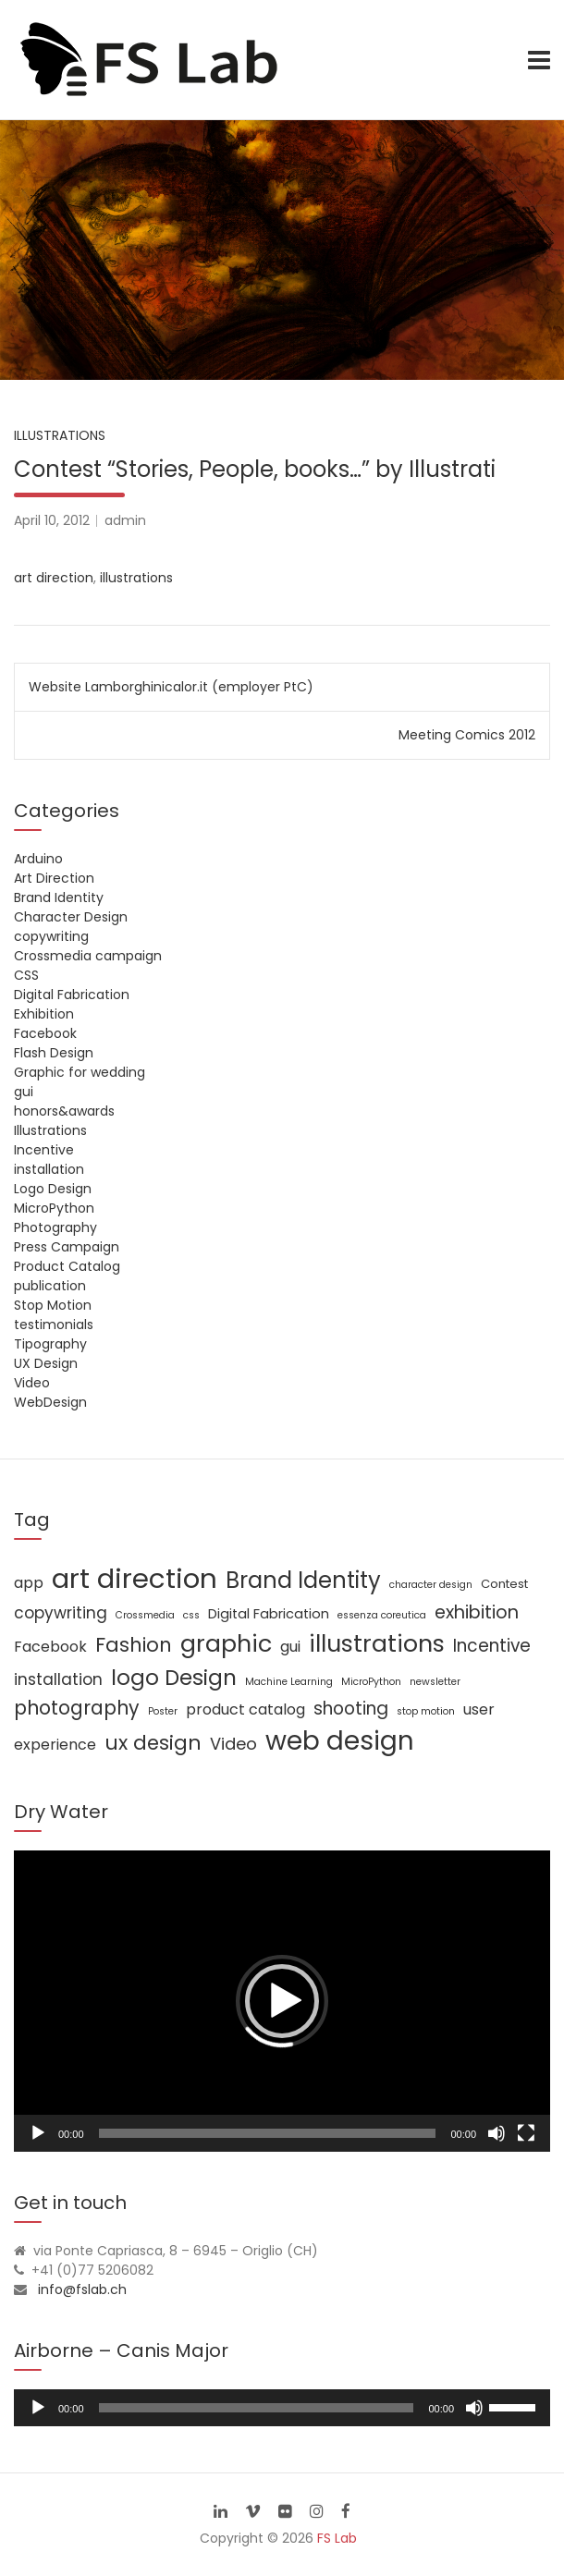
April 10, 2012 (52, 520)
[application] (282, 2001)
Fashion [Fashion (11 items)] (133, 1644)
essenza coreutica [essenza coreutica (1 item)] (381, 1615)
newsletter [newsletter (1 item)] (435, 1682)
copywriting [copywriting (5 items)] (60, 1613)
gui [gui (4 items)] (290, 1646)
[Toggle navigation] (539, 60)
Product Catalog (67, 1266)
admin (125, 520)
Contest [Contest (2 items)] (504, 1584)
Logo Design (53, 1188)
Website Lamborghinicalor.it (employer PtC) (171, 687)
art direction (53, 577)
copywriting (51, 936)
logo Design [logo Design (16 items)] (174, 1677)
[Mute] (496, 2133)
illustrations (136, 577)
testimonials (53, 1324)
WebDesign (50, 1402)
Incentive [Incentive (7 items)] (492, 1645)
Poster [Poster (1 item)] (163, 1711)
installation (49, 1169)
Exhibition (44, 1014)
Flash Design (53, 1053)
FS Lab (337, 2538)
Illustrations (59, 435)
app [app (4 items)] (28, 1582)
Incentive (44, 1150)
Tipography (50, 1344)
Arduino (38, 858)
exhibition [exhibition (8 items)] (477, 1612)
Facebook (45, 1033)
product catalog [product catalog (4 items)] (245, 1709)
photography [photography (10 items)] (77, 1707)
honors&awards (64, 1111)
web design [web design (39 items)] (339, 1741)
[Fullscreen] (526, 2133)
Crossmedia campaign (88, 955)
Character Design (71, 917)
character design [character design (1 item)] (430, 1585)
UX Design (46, 1363)
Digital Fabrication (71, 994)
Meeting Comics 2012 (466, 735)
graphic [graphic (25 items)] (226, 1643)
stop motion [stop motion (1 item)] (426, 1711)
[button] (282, 2001)
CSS (26, 975)
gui (23, 1091)
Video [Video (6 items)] (233, 1743)
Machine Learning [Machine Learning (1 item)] (289, 1682)
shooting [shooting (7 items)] (350, 1708)
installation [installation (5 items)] (58, 1679)
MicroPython (54, 1208)
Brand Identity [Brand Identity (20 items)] (303, 1580)
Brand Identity (59, 897)
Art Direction (54, 878)
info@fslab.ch (82, 2289)
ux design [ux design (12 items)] (153, 1742)
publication (50, 1285)
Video (32, 1382)
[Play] (38, 2133)
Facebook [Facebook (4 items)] (50, 1646)
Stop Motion (53, 1305)
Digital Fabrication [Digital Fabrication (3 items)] (268, 1614)
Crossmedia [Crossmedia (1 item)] (145, 1615)
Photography (55, 1227)
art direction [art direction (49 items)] (134, 1578)
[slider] (256, 2407)
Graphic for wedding (79, 1072)
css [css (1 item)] (191, 1615)
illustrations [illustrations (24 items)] (377, 1643)
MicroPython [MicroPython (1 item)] (371, 1682)
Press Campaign (66, 1247)
